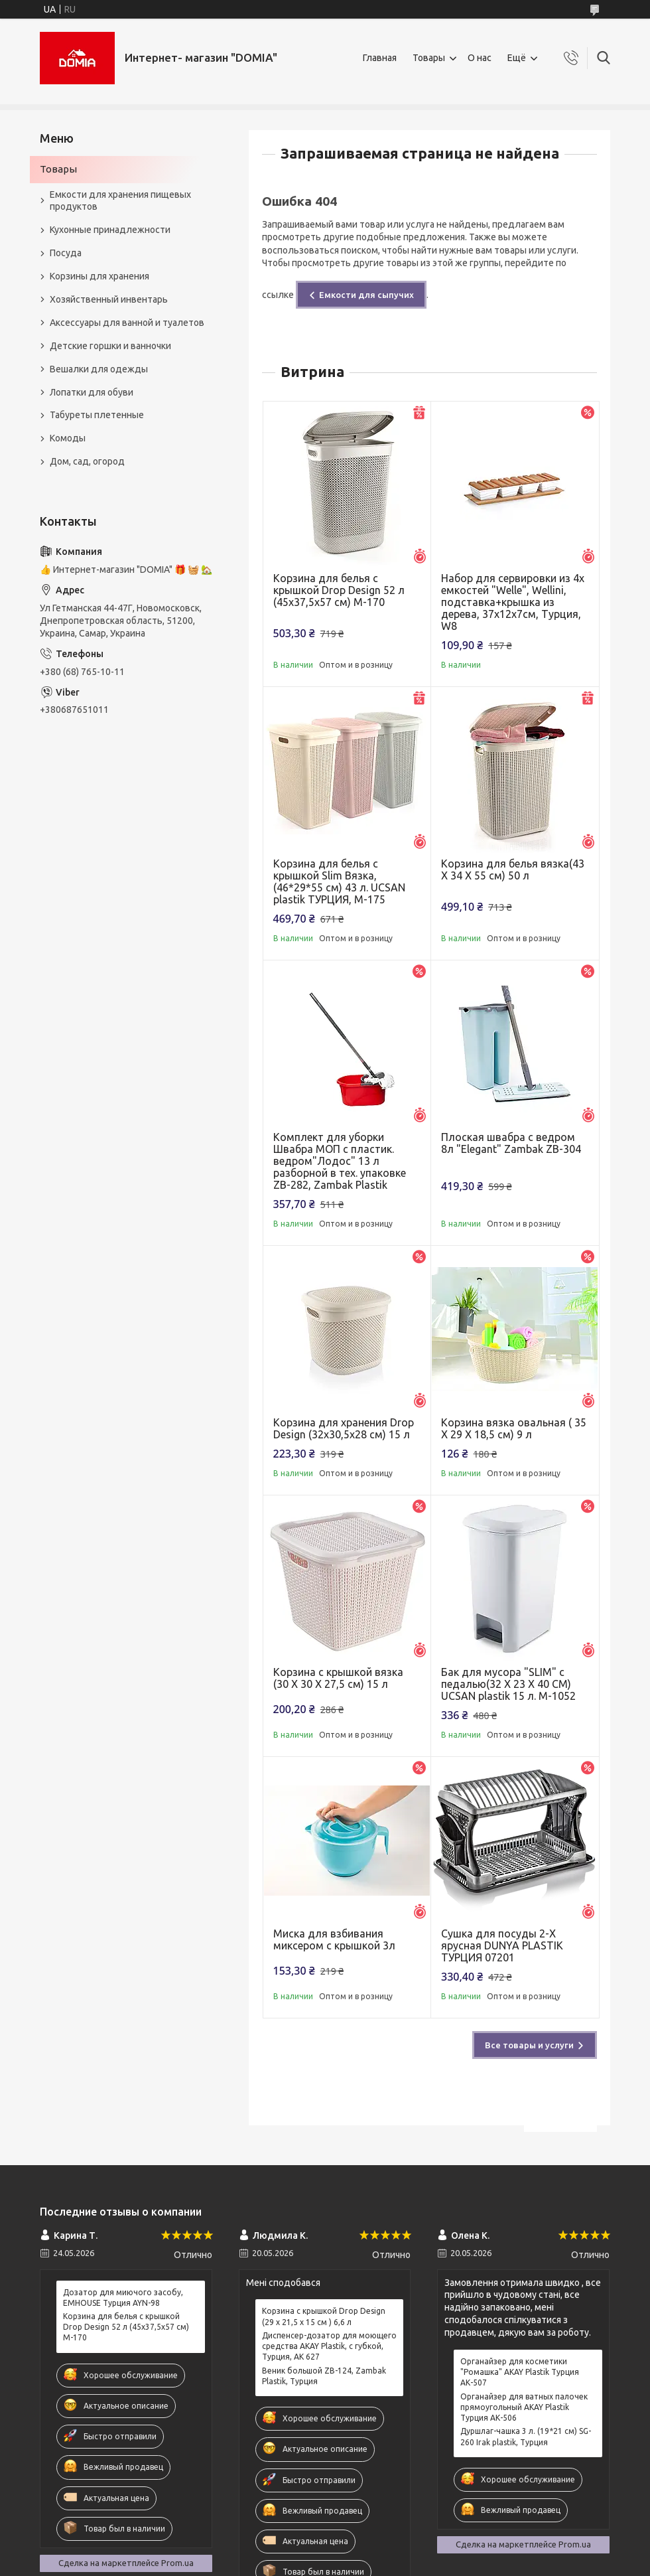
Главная (380, 57)
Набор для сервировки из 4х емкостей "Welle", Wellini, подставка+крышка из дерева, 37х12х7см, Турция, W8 (512, 602)
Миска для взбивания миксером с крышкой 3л (334, 1939)
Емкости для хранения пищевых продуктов (120, 200)
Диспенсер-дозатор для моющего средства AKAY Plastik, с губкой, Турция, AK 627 (329, 2346)
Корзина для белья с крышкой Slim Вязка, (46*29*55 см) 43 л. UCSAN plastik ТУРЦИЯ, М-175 (339, 881)
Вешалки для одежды (99, 369)
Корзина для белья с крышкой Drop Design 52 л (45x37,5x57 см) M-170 (339, 590)
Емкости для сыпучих (366, 294)
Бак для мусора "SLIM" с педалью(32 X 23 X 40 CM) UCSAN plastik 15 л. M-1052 (508, 1684)
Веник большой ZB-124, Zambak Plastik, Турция (324, 2376)
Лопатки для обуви (91, 392)
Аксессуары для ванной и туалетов (127, 322)
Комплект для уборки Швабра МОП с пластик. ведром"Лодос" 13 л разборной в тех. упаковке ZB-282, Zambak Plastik (339, 1161)
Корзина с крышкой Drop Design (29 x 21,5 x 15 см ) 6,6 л (323, 2316)
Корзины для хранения (99, 276)
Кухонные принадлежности (110, 229)
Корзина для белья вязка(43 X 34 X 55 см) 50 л (512, 869)
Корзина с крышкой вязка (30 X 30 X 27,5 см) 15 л (338, 1678)
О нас (479, 57)
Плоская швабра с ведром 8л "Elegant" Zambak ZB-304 (511, 1143)
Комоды (68, 438)
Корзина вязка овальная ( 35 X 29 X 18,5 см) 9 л (513, 1428)
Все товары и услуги (529, 2045)
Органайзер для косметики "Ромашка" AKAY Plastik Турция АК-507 (519, 2372)
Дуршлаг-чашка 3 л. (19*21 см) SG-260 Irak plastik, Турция (525, 2436)
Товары (429, 57)
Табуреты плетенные (97, 415)
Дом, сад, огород (87, 461)
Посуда (66, 253)
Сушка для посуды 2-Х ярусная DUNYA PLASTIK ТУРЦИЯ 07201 (502, 1945)
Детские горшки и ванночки (110, 346)
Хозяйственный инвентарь (109, 299)
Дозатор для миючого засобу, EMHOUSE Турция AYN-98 (123, 2297)
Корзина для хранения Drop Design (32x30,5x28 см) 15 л (343, 1428)
